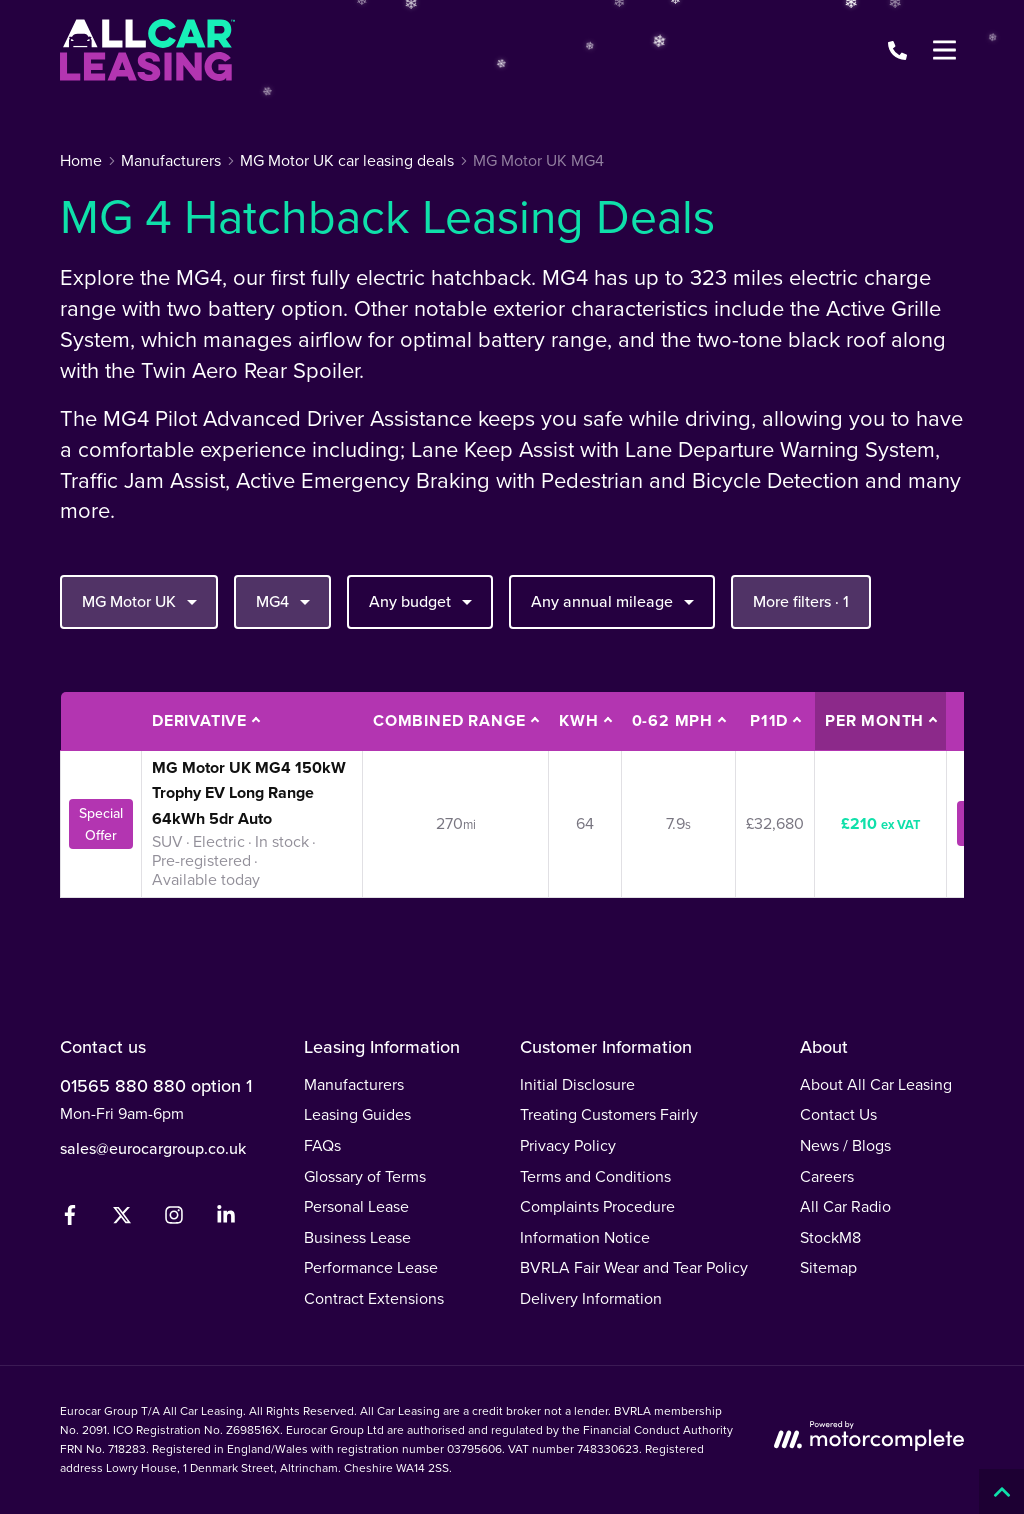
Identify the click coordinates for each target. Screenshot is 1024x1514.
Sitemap (828, 1267)
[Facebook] (70, 1219)
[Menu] (944, 50)
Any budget (423, 601)
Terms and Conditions (595, 1176)
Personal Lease (356, 1206)
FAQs (322, 1145)
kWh (578, 720)
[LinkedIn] (226, 1219)
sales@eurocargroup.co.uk (153, 1148)
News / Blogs (845, 1145)
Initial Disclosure (577, 1084)
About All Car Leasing (876, 1084)
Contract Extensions (374, 1298)
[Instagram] (174, 1219)
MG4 (285, 601)
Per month (874, 720)
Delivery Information (591, 1298)
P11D (769, 720)
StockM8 (830, 1237)
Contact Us (838, 1114)
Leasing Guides (357, 1114)
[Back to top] (1001, 1491)
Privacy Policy (568, 1145)
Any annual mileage (615, 601)
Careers (827, 1176)
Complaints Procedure (597, 1206)
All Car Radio (845, 1206)
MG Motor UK (142, 601)
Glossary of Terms (365, 1176)
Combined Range (449, 720)
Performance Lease (371, 1267)
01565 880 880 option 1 (156, 1085)
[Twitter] (122, 1219)
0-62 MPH (672, 720)
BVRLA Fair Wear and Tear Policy (634, 1267)
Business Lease (357, 1237)
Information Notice (585, 1237)
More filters (801, 602)
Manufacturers (354, 1084)
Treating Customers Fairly (609, 1114)
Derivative (199, 720)
